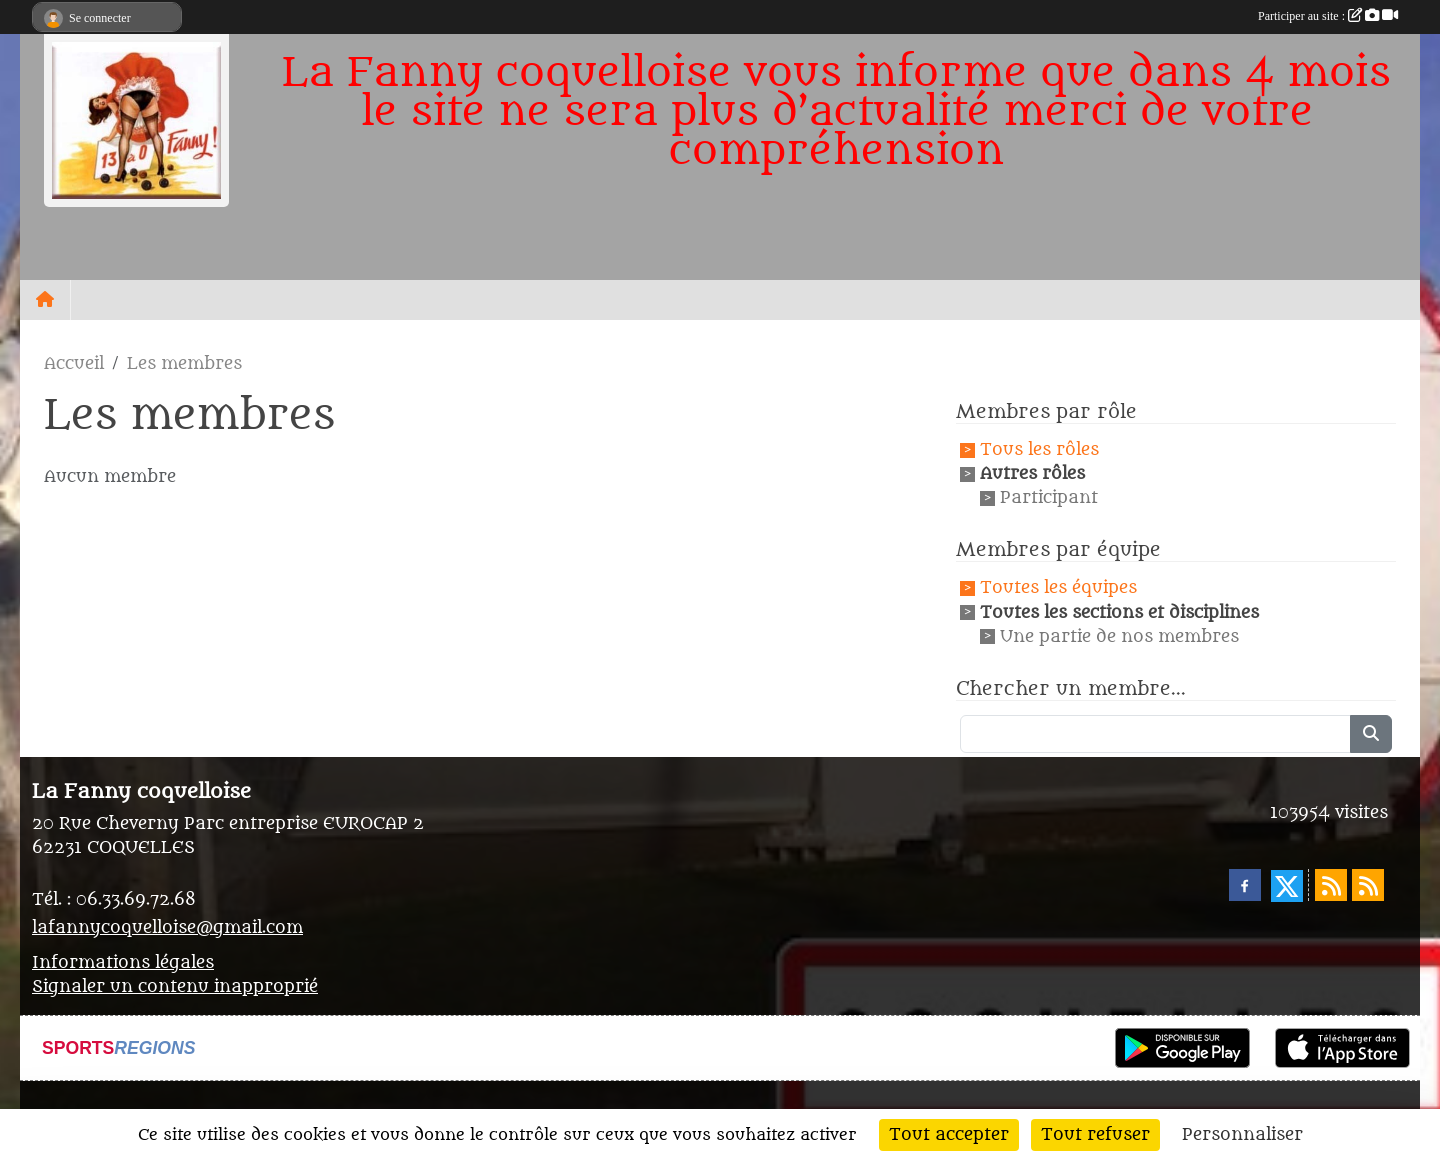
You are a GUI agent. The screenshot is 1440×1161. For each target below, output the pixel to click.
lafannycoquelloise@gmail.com (167, 928)
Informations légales (123, 963)
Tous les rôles (1039, 450)
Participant (1049, 498)
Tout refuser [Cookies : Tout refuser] (1095, 1135)
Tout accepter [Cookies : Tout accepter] (949, 1135)
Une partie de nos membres (1119, 637)
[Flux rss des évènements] (1368, 885)
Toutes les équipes (1058, 589)
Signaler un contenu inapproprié (175, 987)
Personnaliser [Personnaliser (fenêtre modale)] (1242, 1135)
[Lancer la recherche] (1371, 734)
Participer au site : (1328, 16)
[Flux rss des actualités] (1331, 885)
